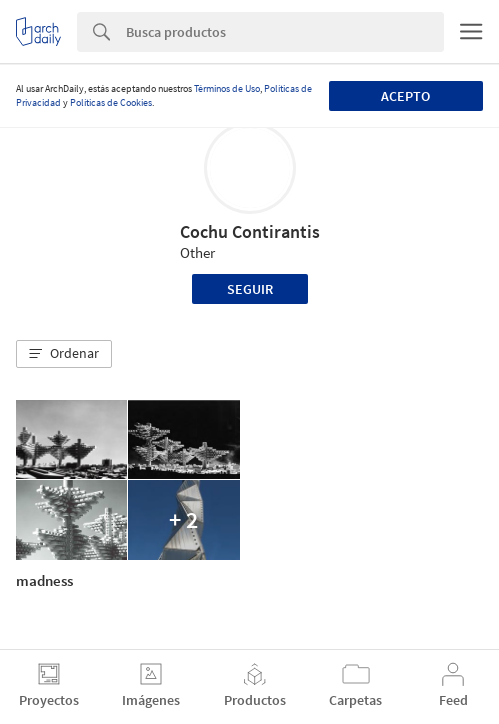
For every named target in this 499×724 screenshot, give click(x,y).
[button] (64, 354)
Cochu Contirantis (250, 231)
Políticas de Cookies (111, 102)
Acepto (405, 96)
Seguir (250, 289)
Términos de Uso (227, 88)
